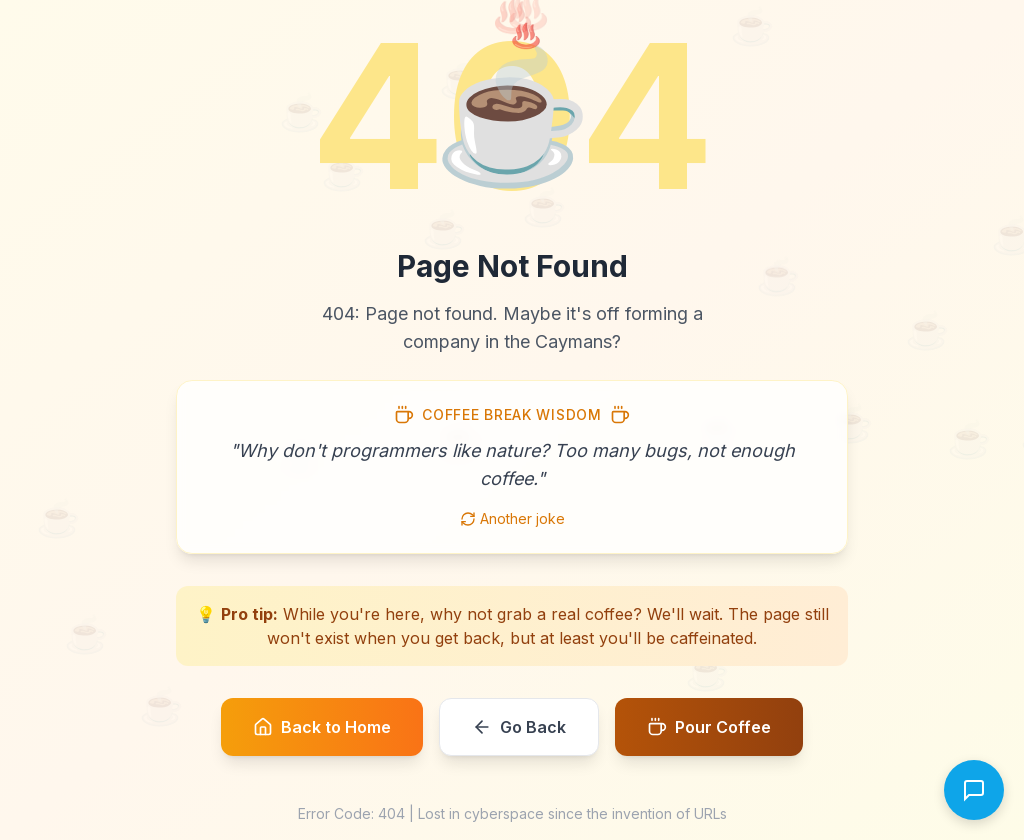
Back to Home (322, 727)
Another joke (512, 518)
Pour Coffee (709, 727)
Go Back (519, 727)
